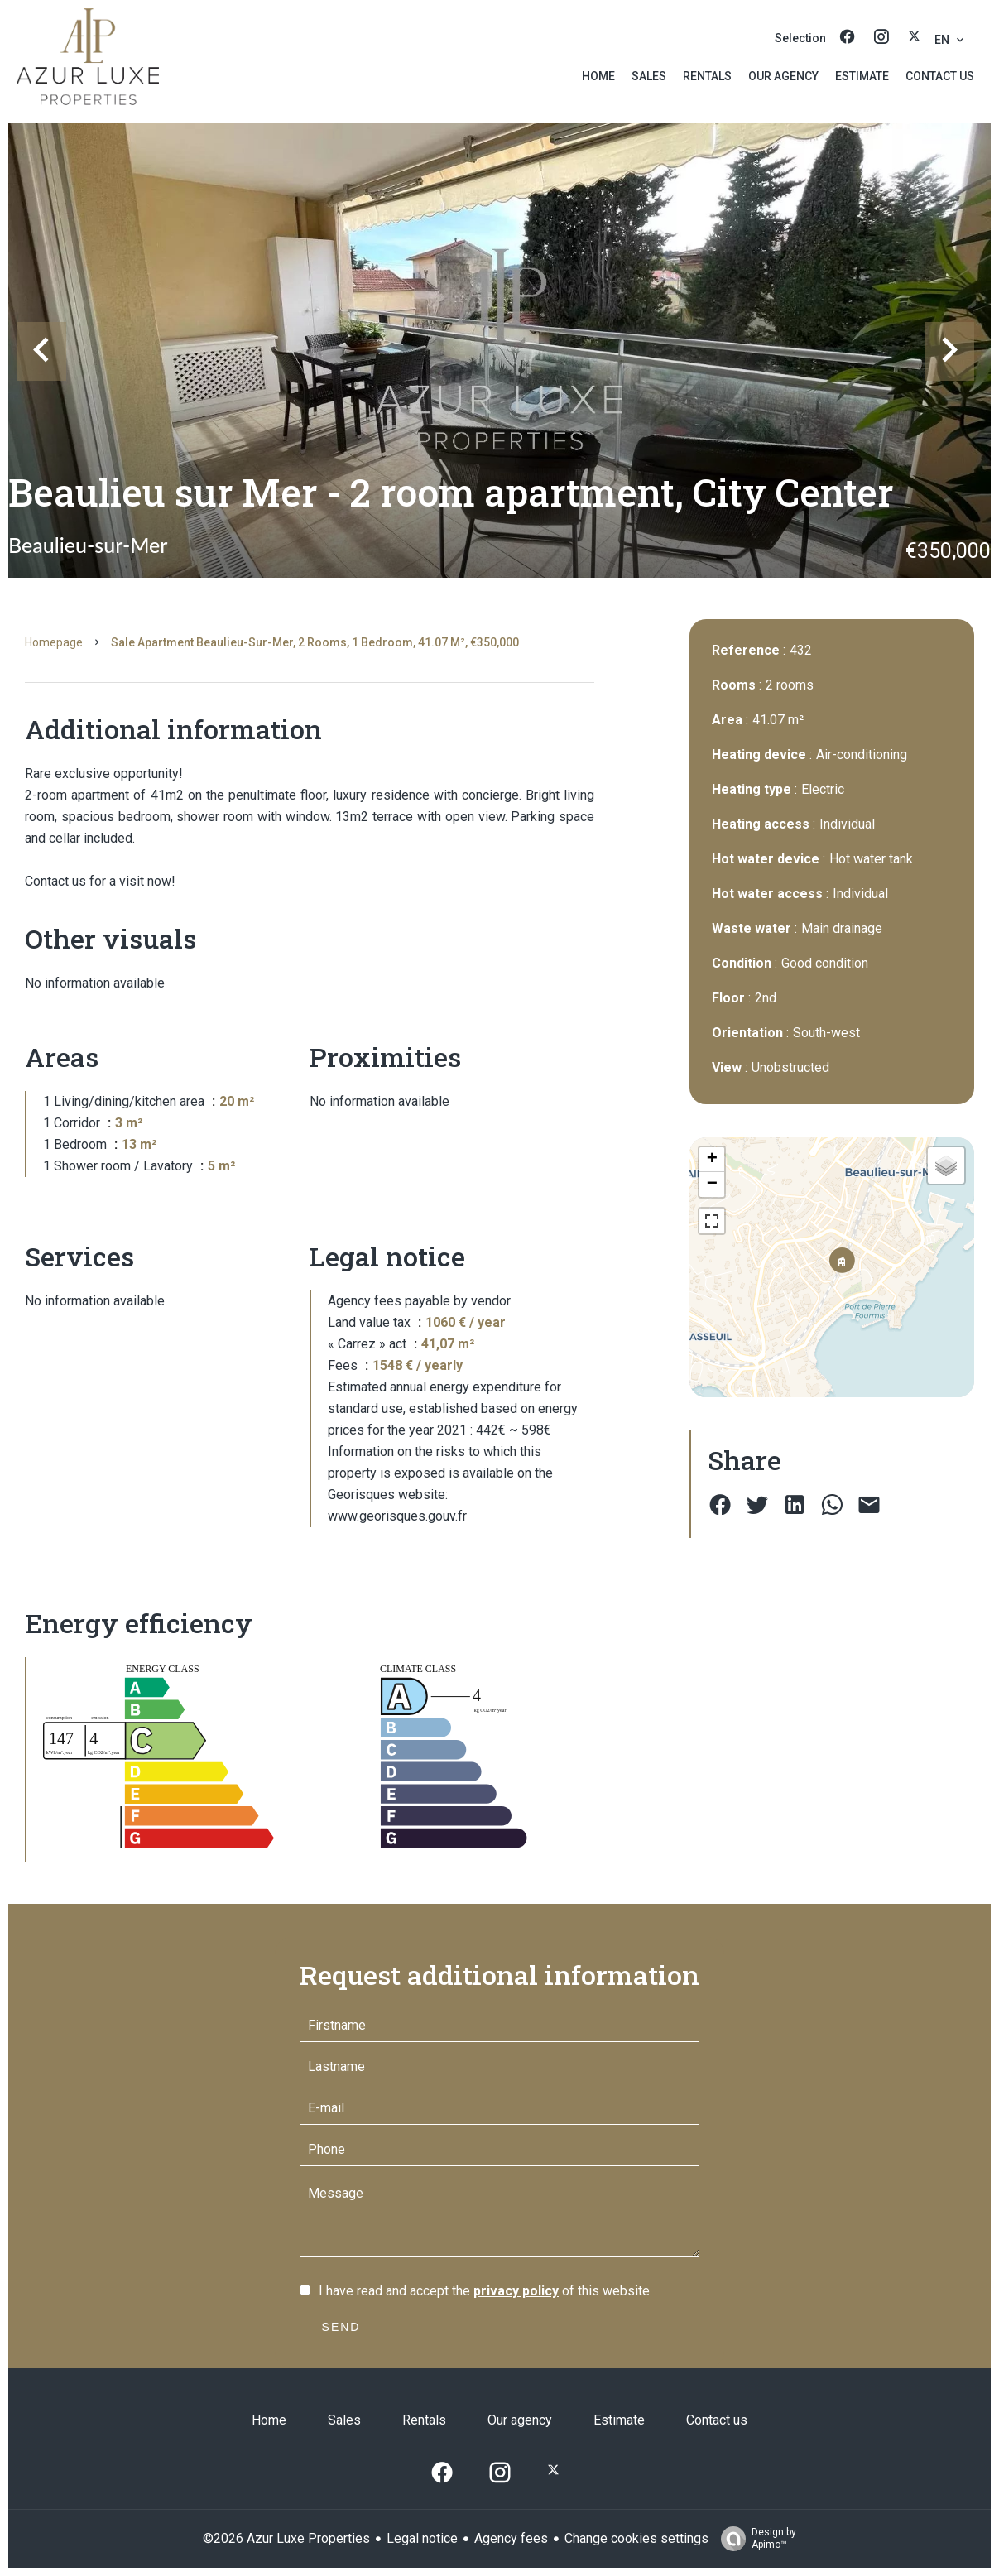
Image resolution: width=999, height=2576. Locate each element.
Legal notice (422, 2538)
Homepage (54, 642)
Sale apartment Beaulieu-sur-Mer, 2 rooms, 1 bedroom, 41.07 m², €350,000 (315, 642)
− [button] (712, 1184)
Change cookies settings (636, 2538)
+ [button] (712, 1159)
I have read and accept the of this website (484, 2291)
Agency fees (511, 2538)
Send (341, 2326)
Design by (754, 2538)
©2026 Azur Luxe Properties (286, 2538)
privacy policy (516, 2291)
